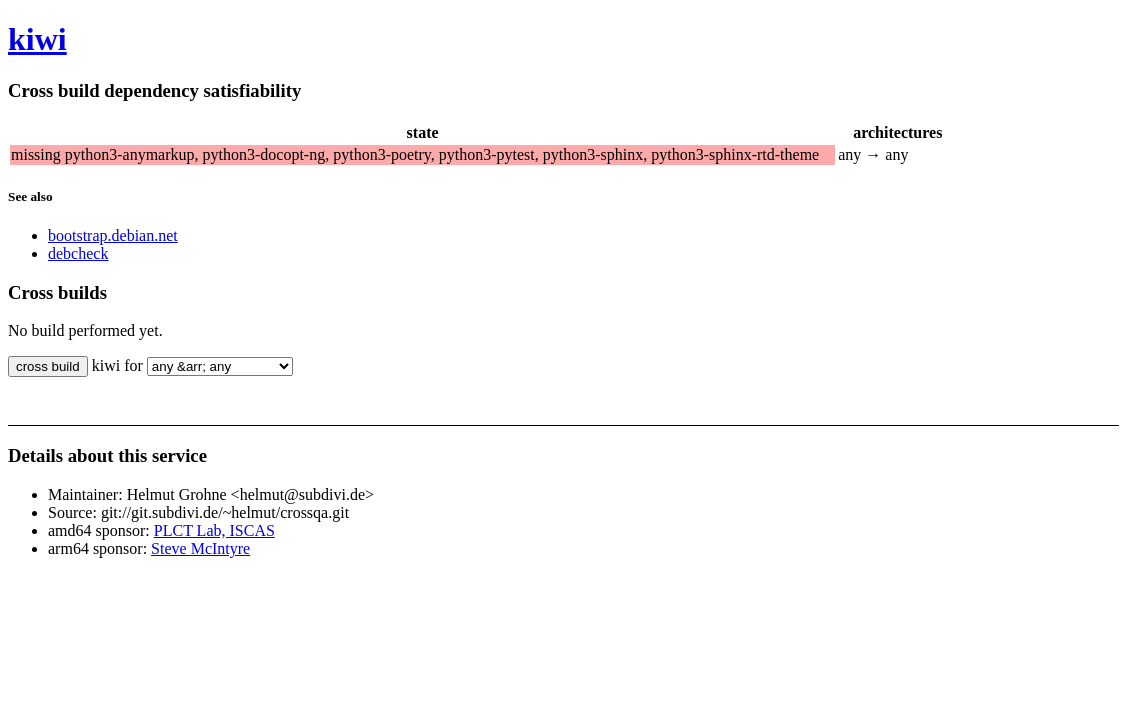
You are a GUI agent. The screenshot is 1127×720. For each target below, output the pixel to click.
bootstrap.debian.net (113, 235)
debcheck (78, 253)
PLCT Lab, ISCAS (214, 530)
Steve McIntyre (200, 548)
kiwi (37, 39)
